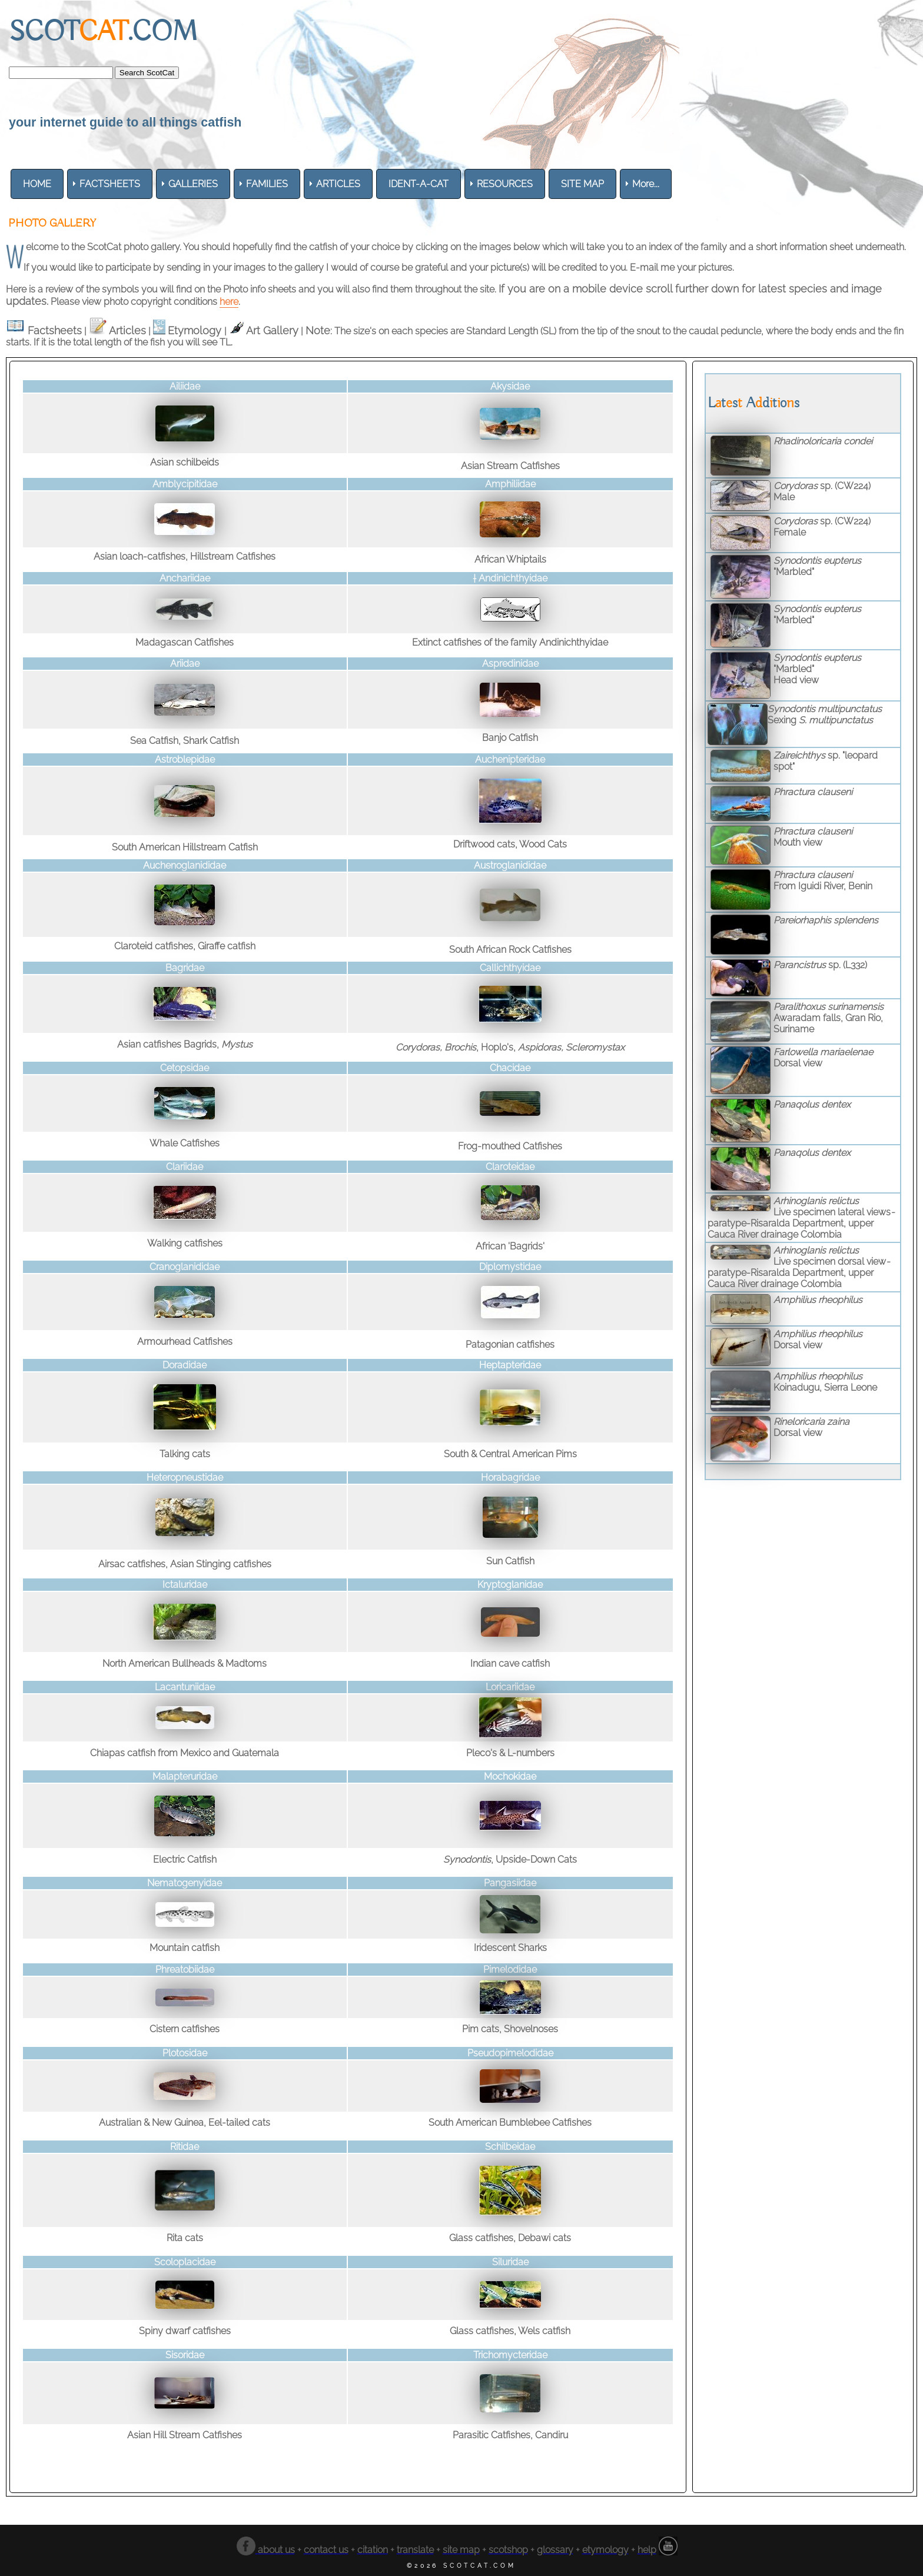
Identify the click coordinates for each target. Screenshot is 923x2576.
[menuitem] (37, 184)
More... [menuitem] (645, 184)
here (229, 301)
